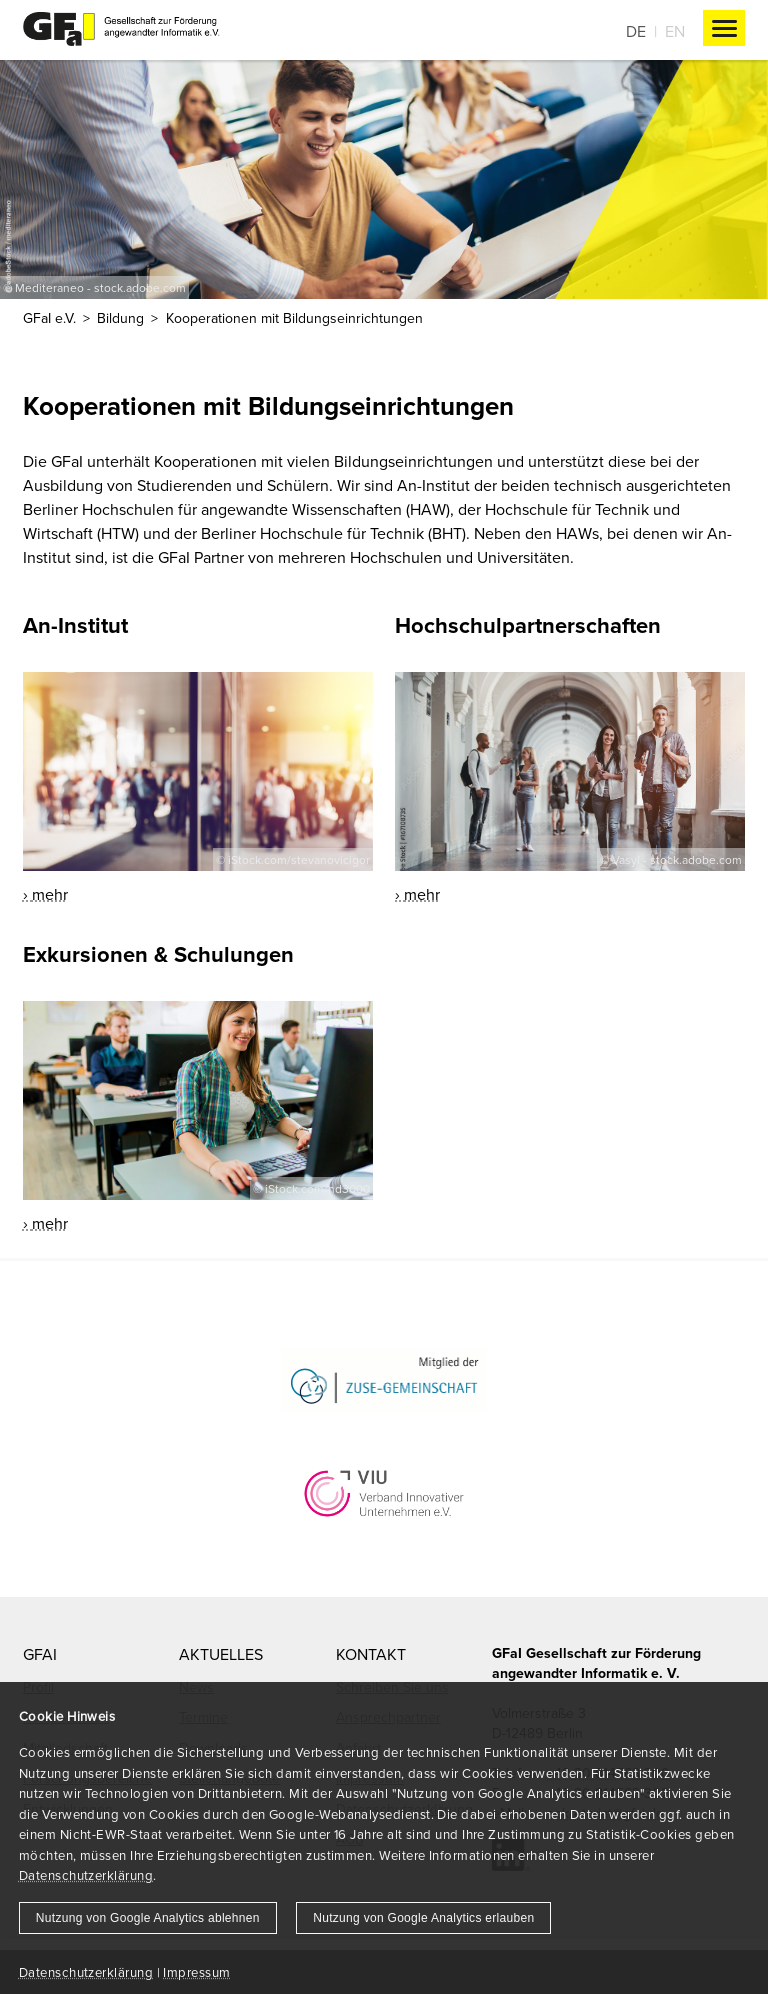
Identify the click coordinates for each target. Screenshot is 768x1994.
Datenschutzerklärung (86, 1875)
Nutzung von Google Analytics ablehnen (148, 1918)
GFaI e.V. (49, 318)
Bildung (120, 318)
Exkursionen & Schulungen (158, 954)
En (675, 31)
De (636, 31)
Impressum (196, 1972)
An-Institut (75, 625)
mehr (50, 894)
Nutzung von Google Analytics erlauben (423, 1918)
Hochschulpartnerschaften (528, 625)
